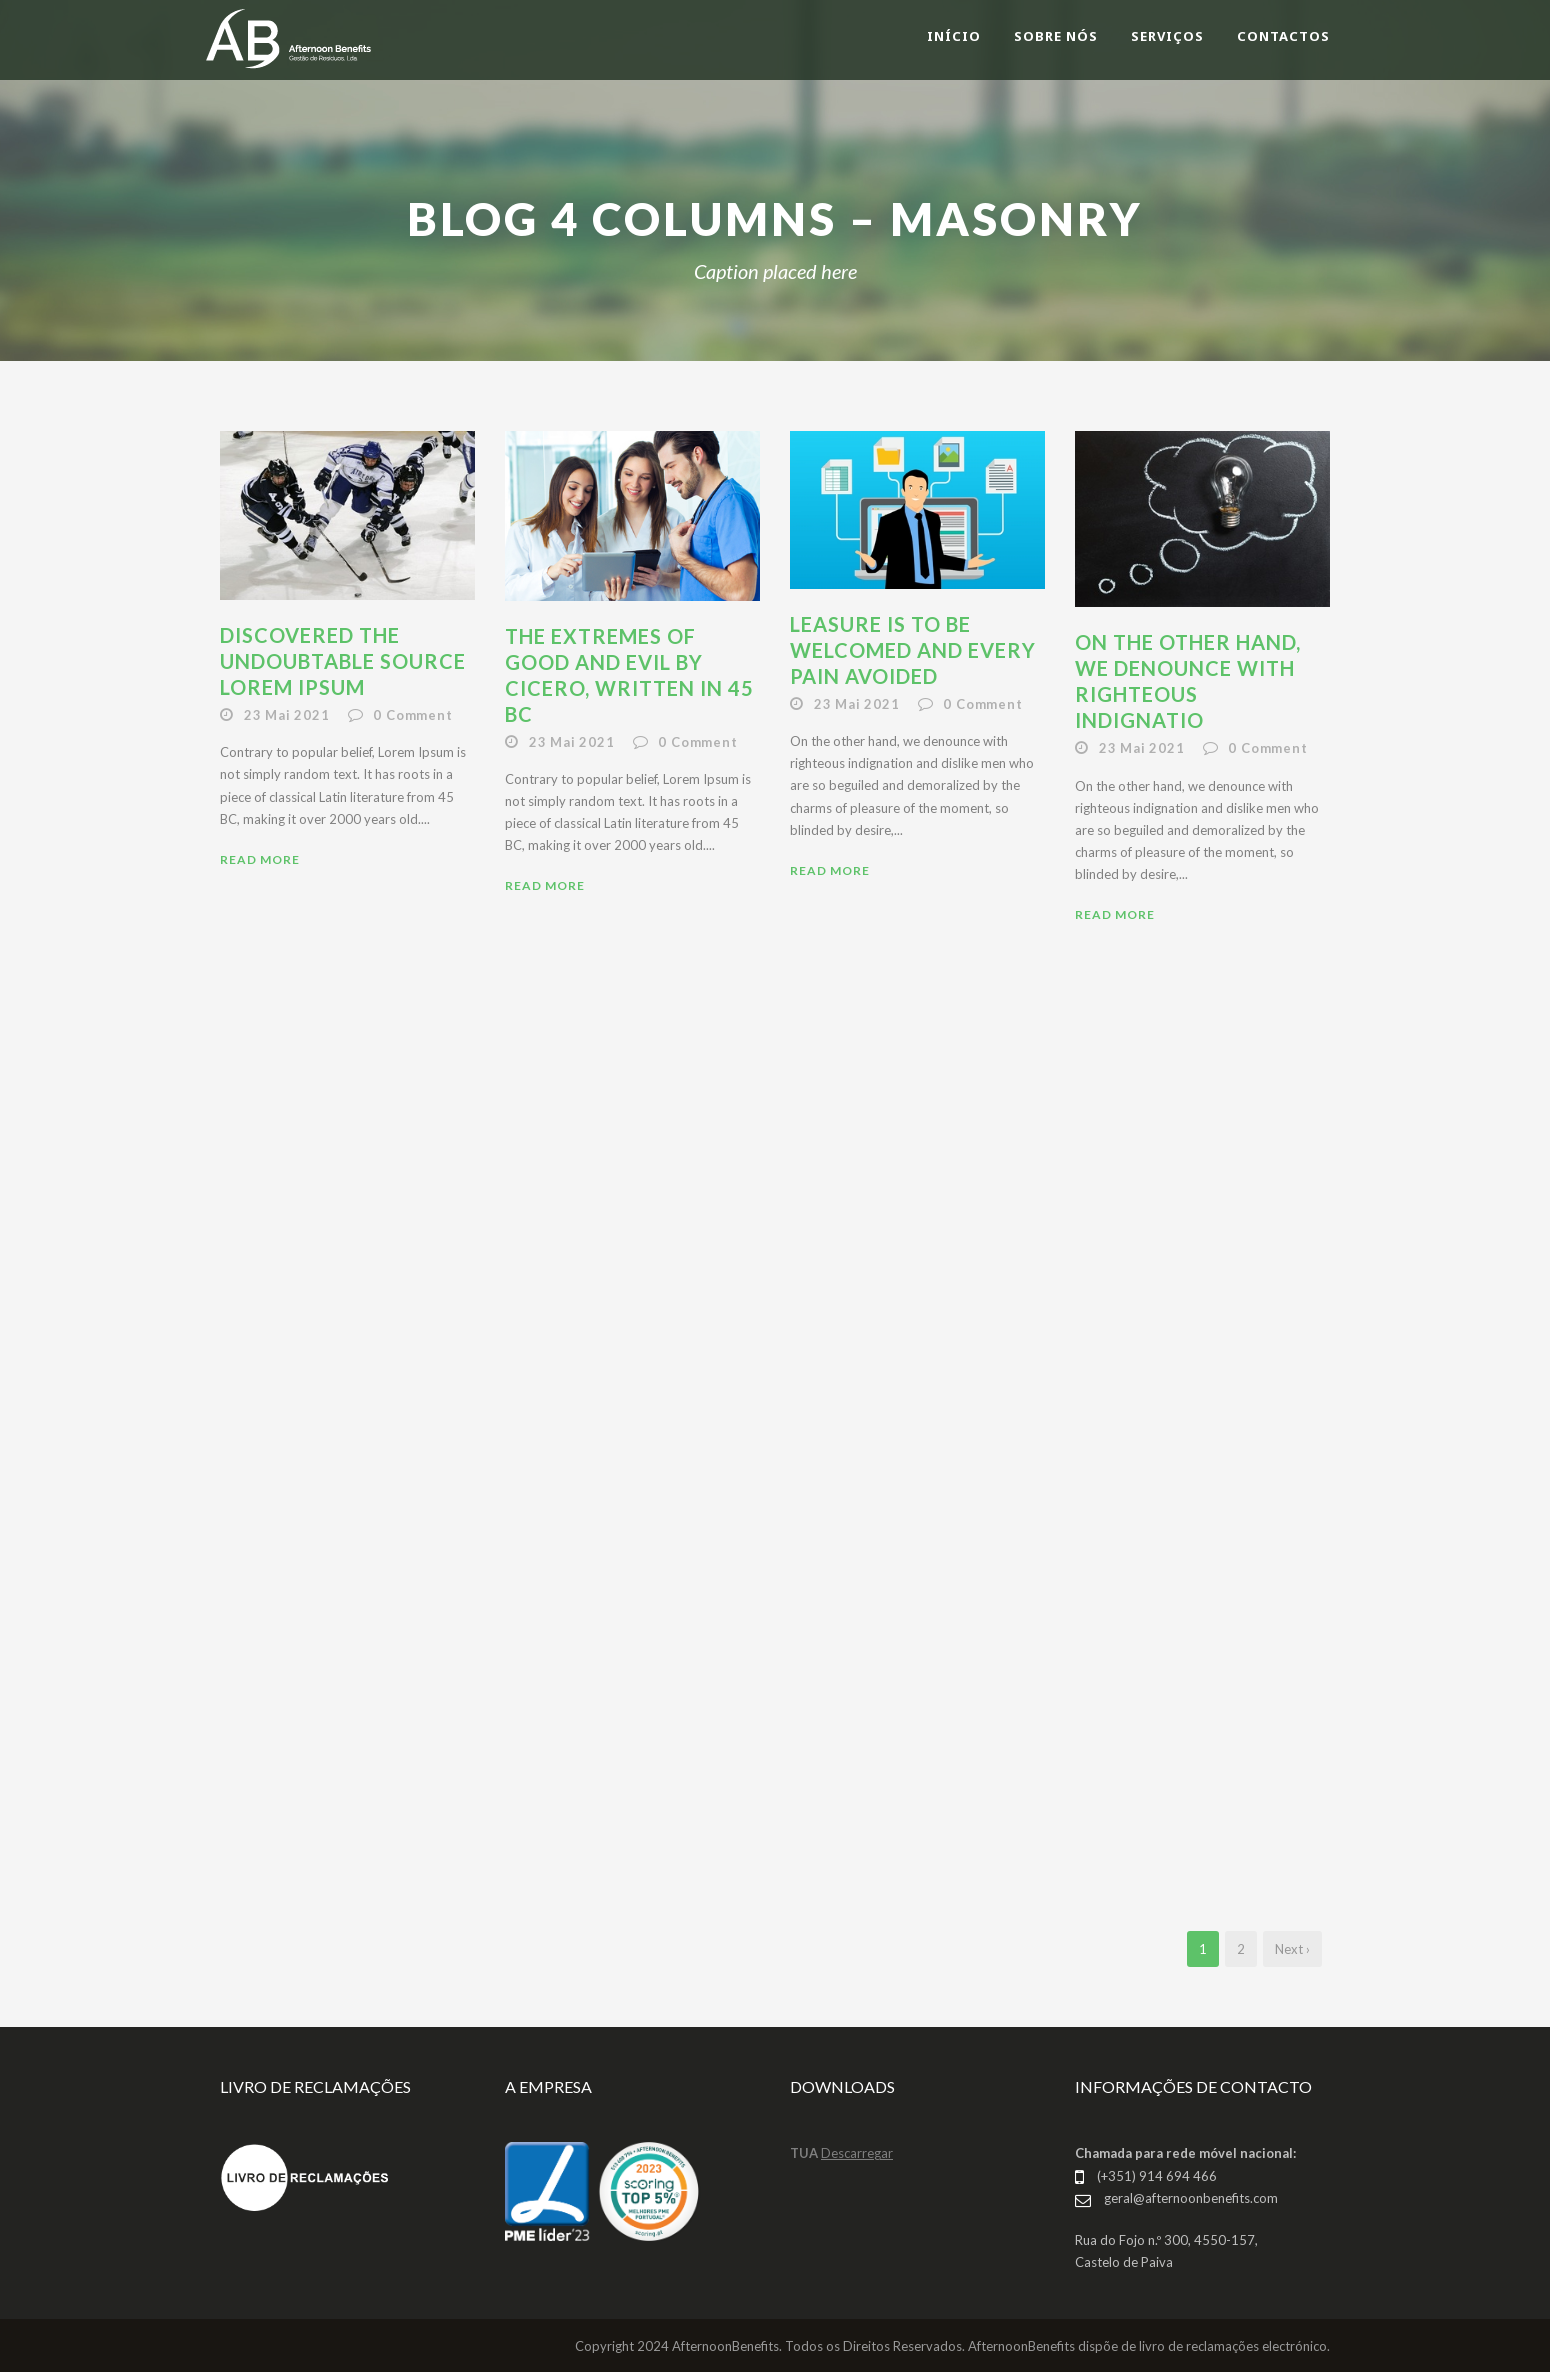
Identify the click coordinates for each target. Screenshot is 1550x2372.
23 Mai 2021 (287, 715)
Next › (1292, 1949)
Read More (260, 859)
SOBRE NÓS (1056, 36)
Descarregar (857, 2153)
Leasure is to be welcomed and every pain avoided (913, 650)
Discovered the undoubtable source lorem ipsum (343, 661)
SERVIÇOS (1167, 36)
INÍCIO (954, 36)
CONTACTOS (1283, 36)
